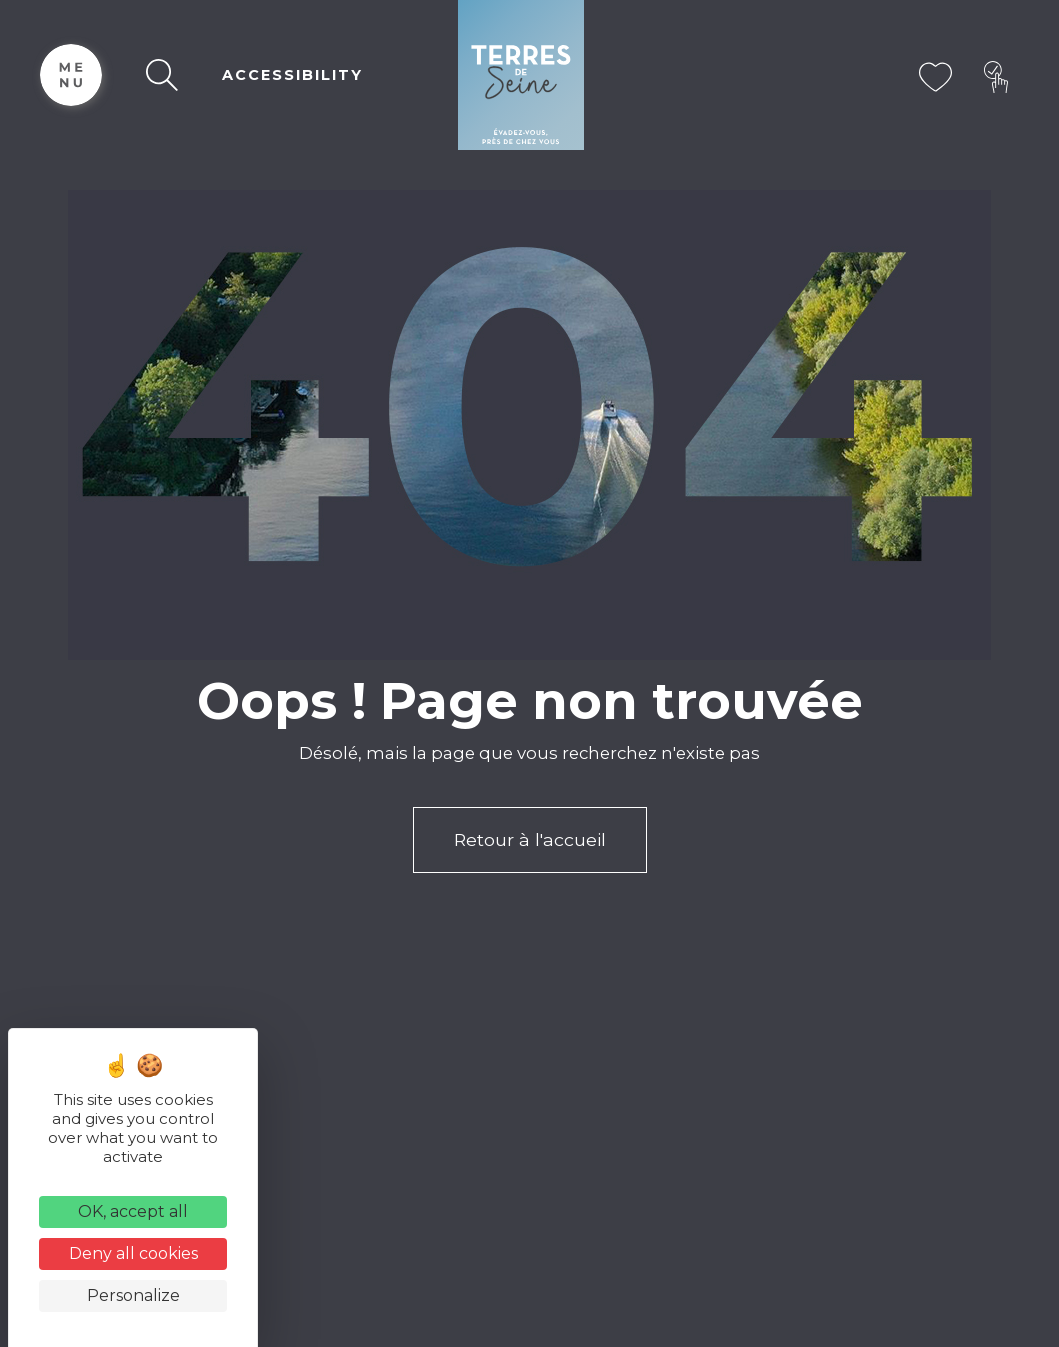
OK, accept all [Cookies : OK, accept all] (133, 1211)
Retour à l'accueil (530, 839)
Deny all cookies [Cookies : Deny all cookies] (133, 1253)
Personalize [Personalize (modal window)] (133, 1295)
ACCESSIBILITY (292, 75)
